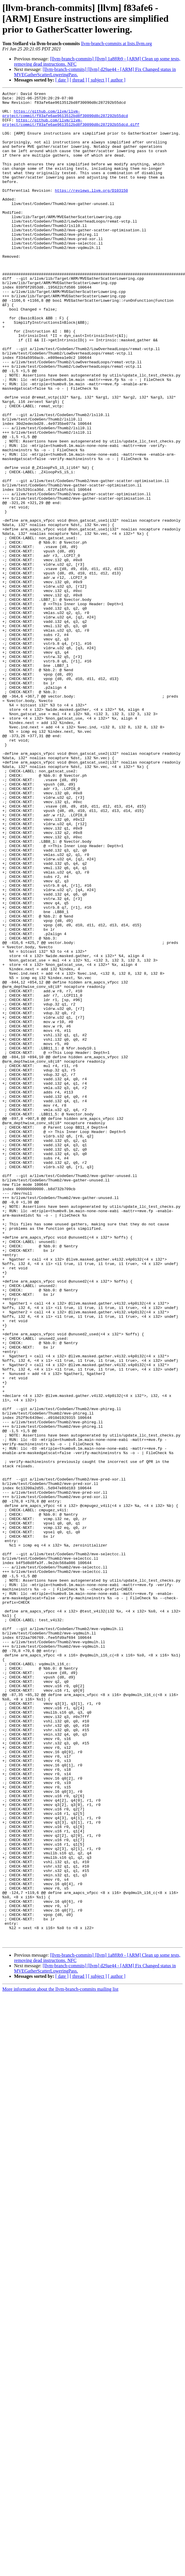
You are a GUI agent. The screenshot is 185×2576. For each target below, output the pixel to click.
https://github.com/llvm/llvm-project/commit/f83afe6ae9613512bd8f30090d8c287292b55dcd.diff (70, 128)
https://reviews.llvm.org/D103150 (91, 210)
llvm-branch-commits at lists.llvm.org (116, 43)
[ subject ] (97, 79)
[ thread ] (78, 79)
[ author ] (117, 79)
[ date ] (61, 79)
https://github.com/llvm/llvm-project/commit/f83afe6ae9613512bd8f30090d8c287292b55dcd (65, 118)
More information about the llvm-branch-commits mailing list (60, 2359)
